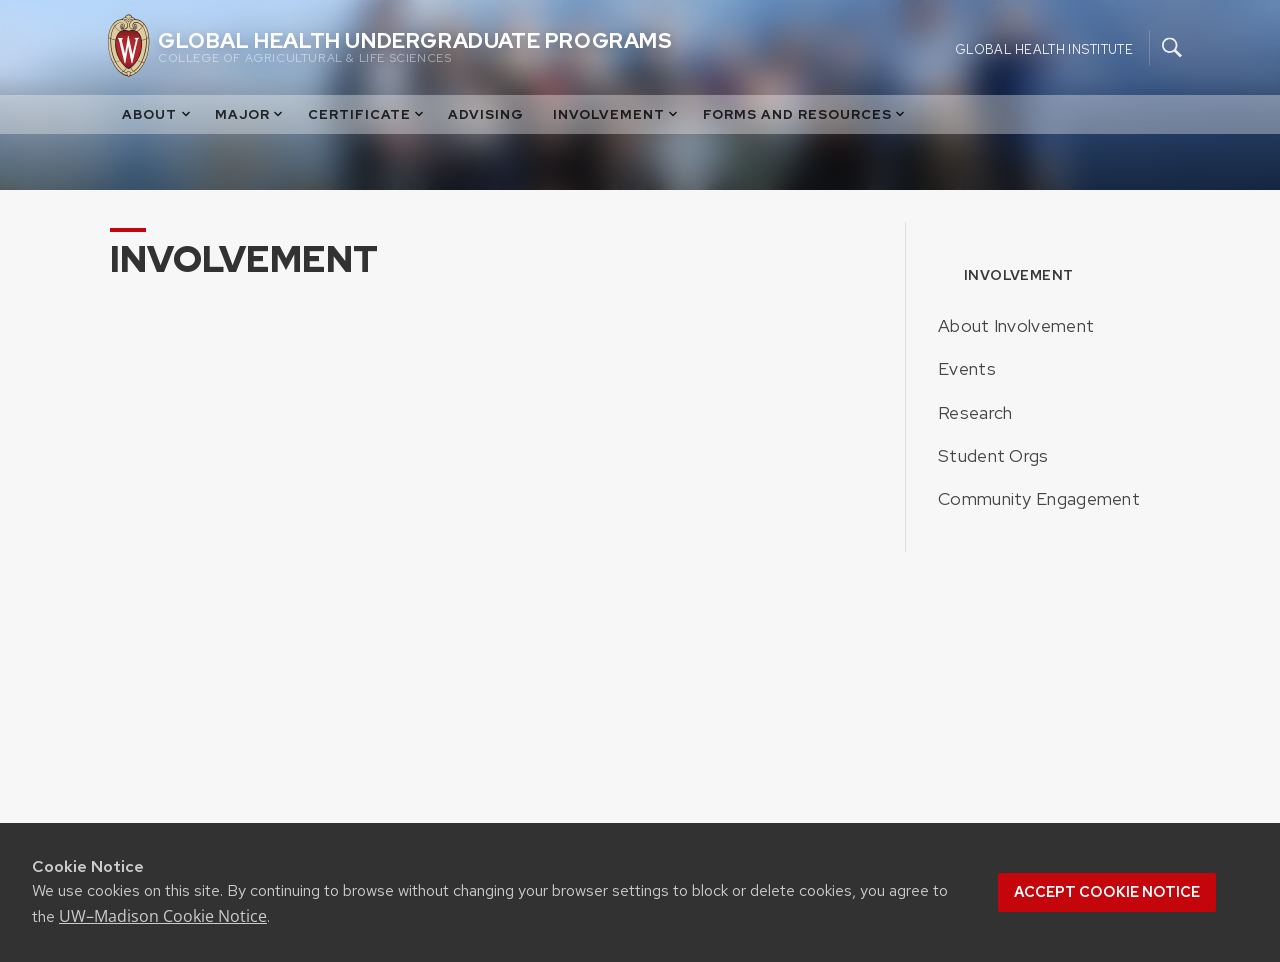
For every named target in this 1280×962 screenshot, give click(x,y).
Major (250, 114)
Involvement (617, 114)
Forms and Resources (805, 114)
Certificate (367, 114)
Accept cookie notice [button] (1107, 892)
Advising (486, 114)
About (157, 114)
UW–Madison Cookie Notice (163, 916)
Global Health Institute (1044, 48)
